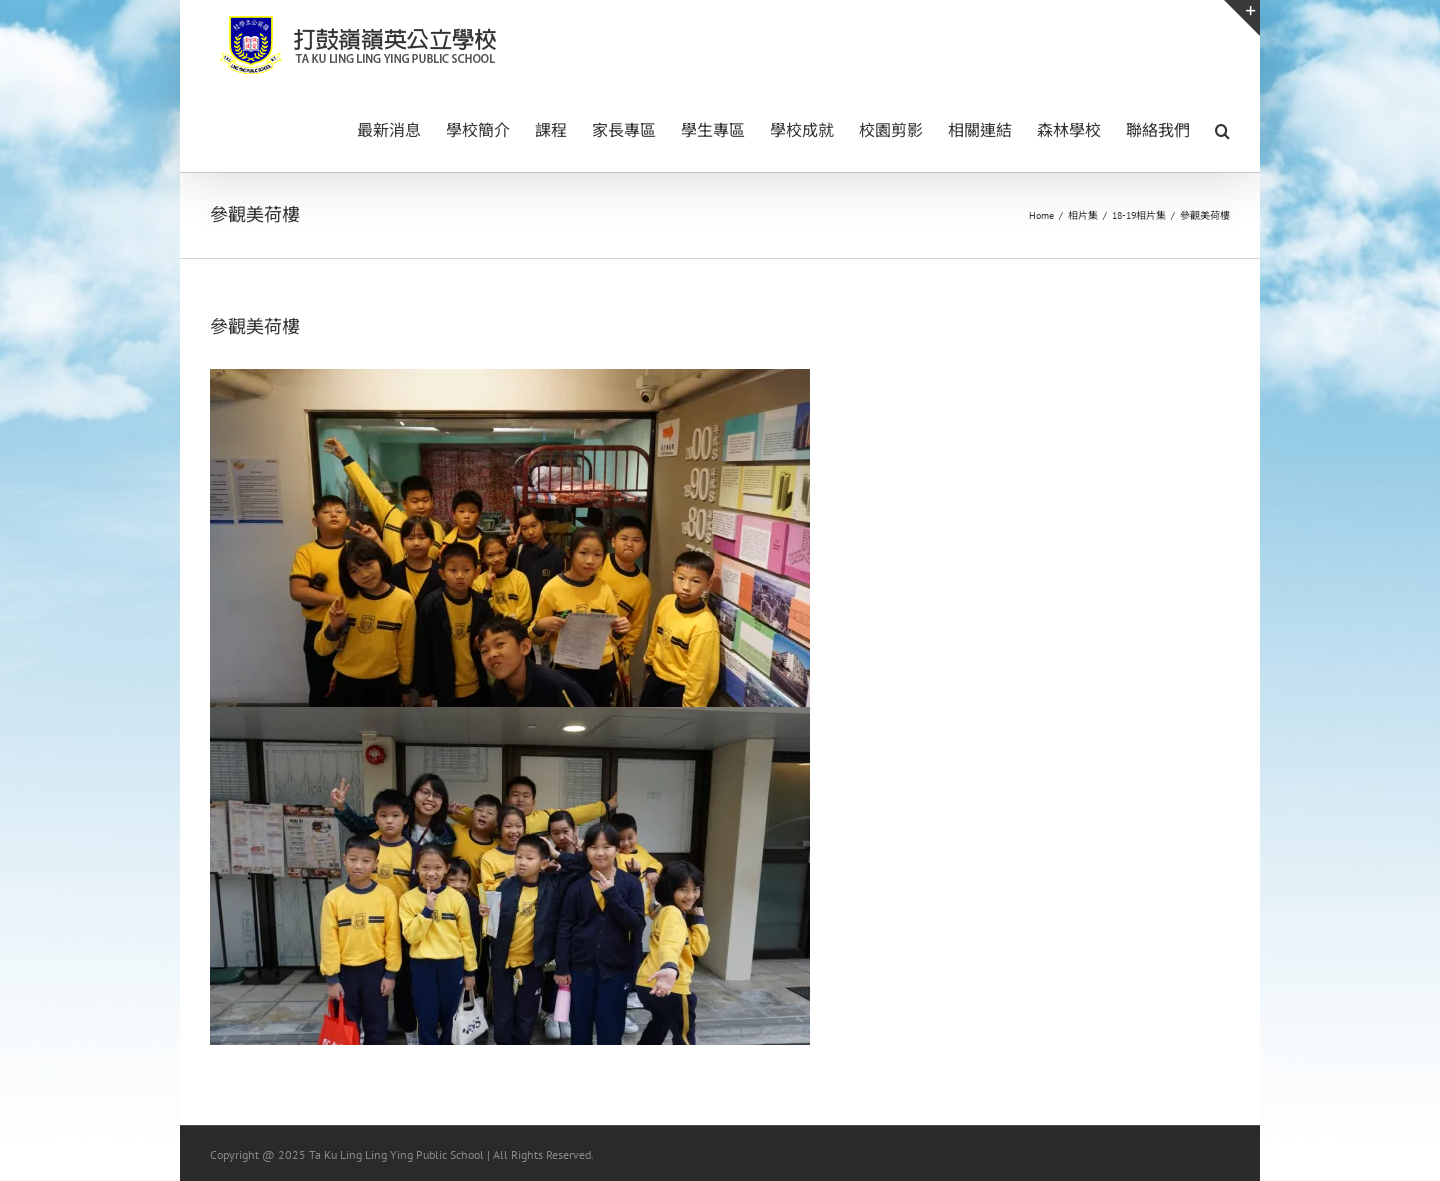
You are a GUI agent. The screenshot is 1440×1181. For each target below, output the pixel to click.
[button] (1222, 129)
